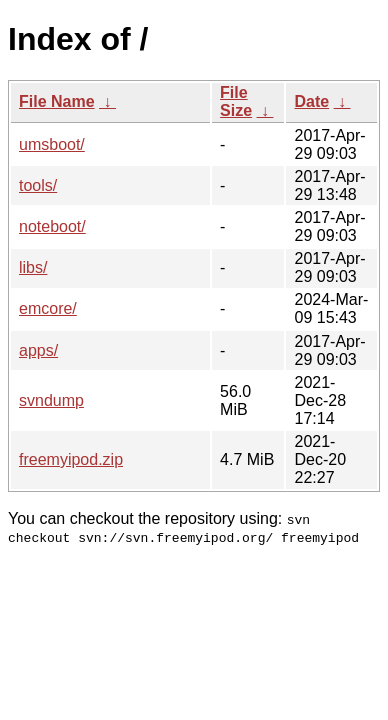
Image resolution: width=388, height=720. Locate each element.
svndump (51, 400)
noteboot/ (52, 226)
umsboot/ (52, 144)
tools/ (38, 185)
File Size (236, 101)
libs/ (33, 267)
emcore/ (48, 308)
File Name (57, 101)
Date (311, 101)
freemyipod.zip (71, 459)
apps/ (38, 350)
